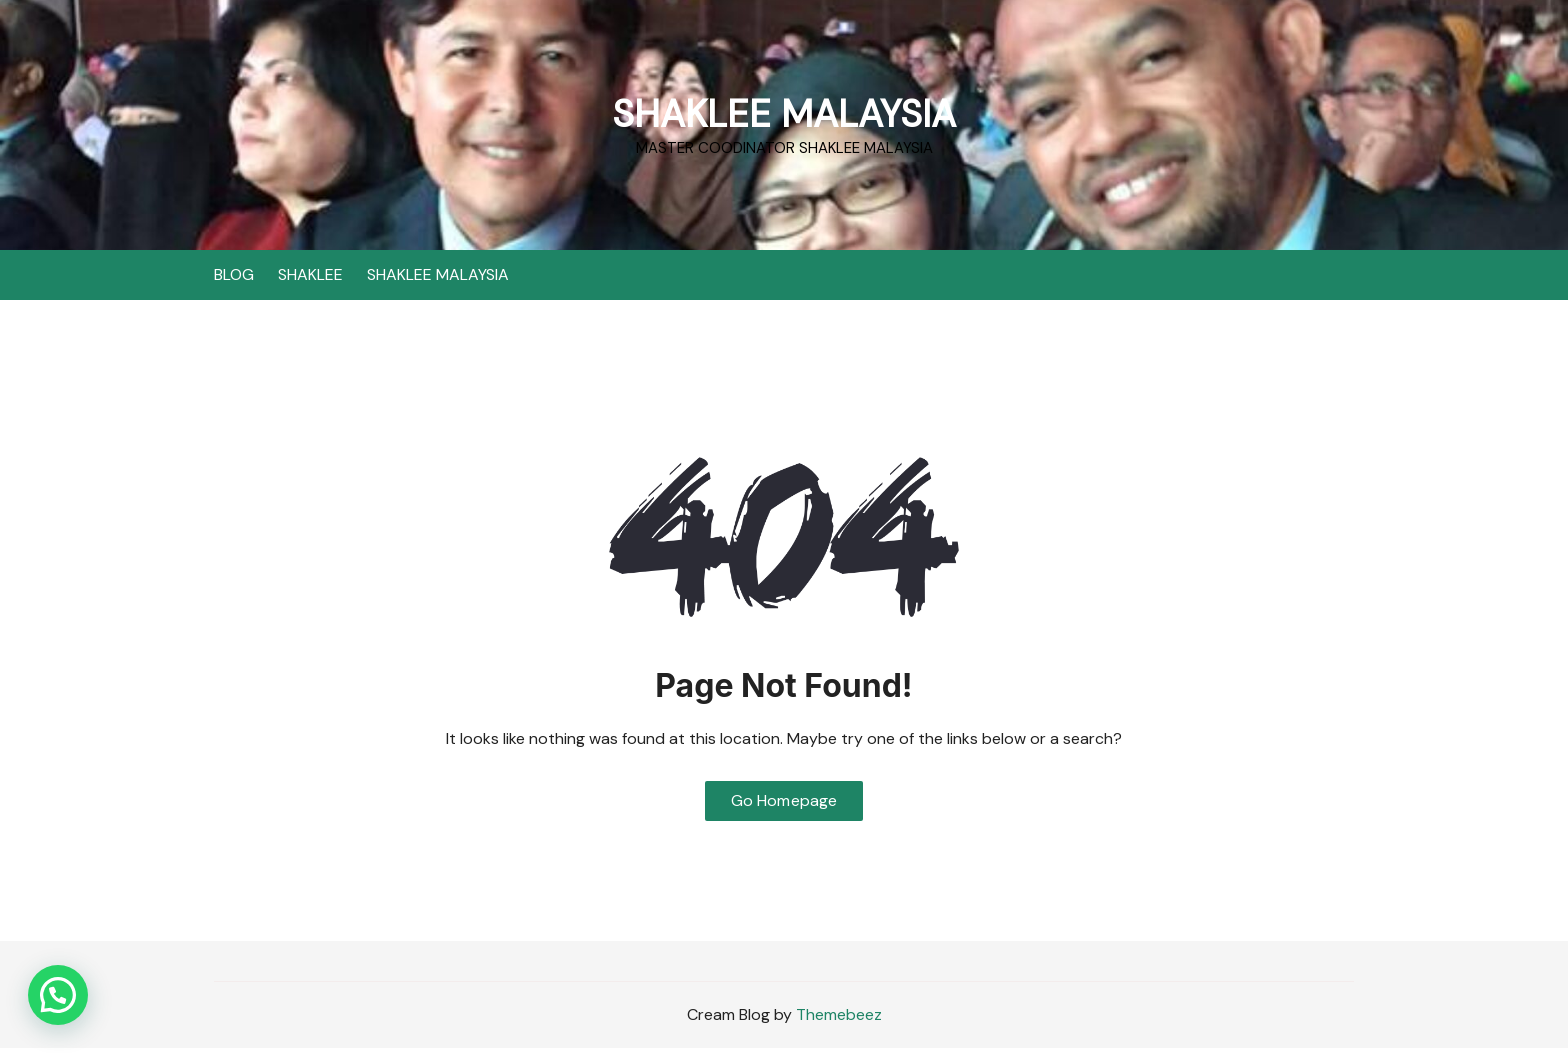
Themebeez (839, 1019)
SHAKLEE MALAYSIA (784, 112)
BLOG (234, 274)
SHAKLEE (310, 274)
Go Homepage (784, 804)
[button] (58, 995)
